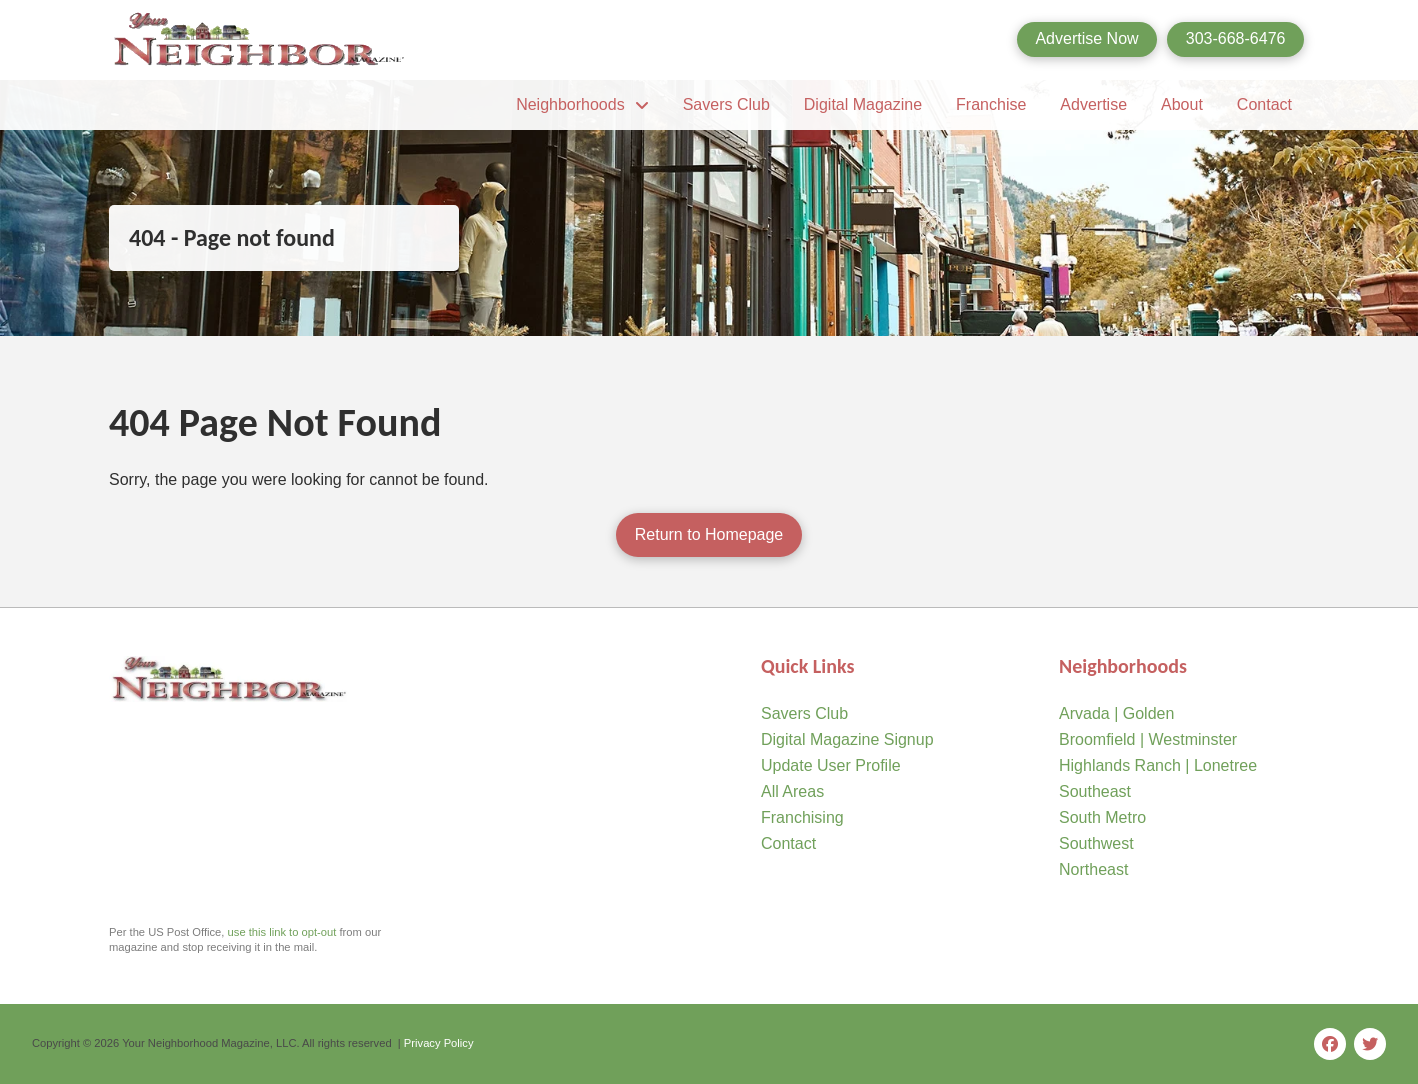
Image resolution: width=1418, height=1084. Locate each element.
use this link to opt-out (282, 932)
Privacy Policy (439, 1043)
